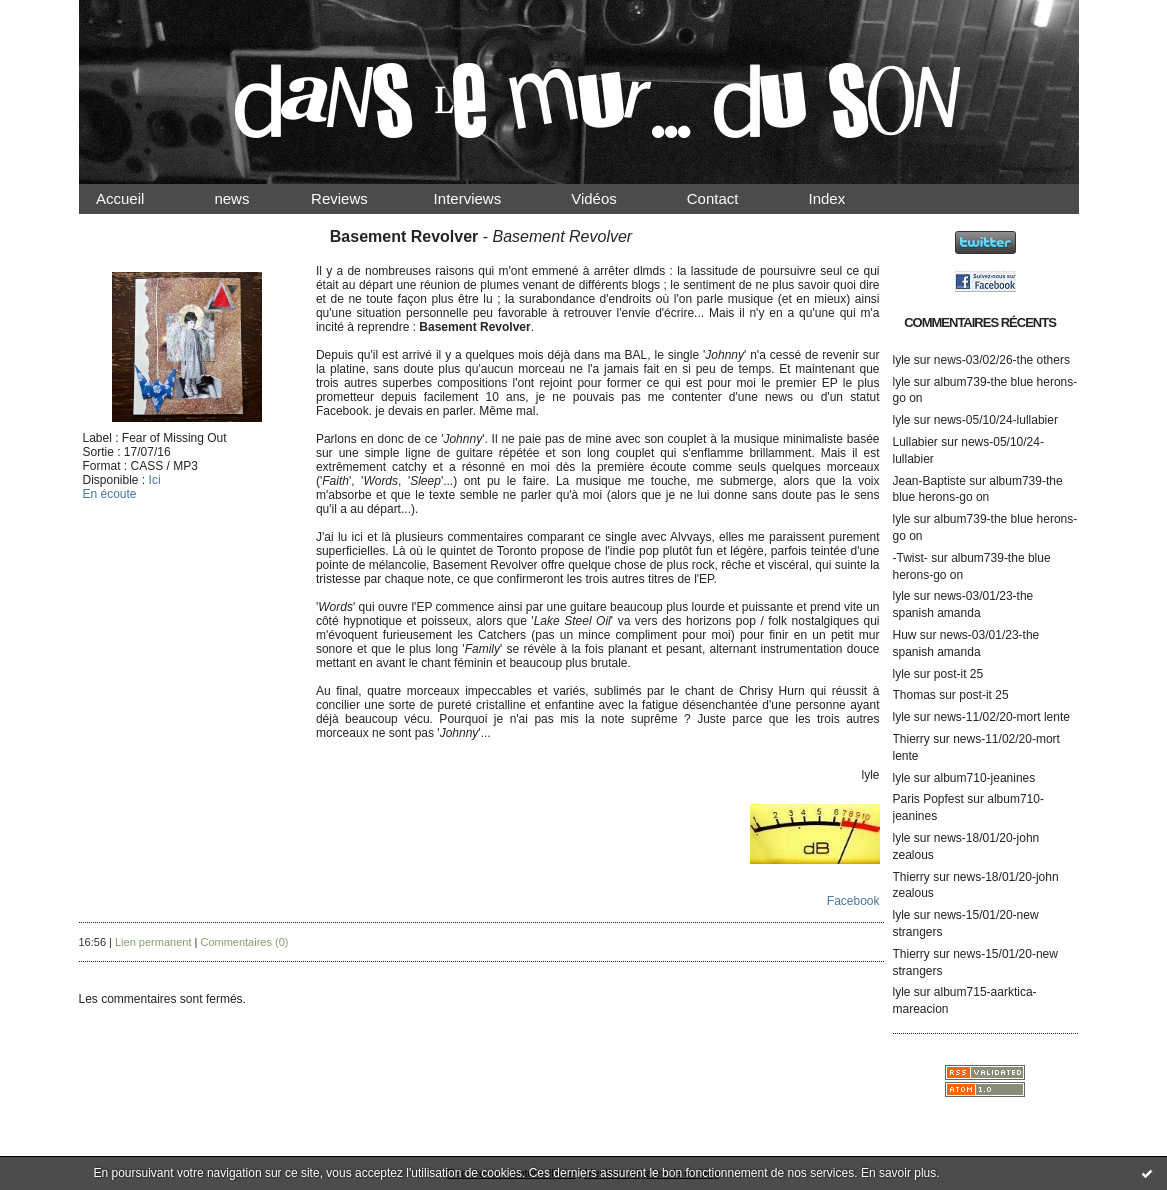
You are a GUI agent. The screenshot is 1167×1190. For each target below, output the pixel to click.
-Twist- (910, 558)
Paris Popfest (928, 799)
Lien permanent (153, 942)
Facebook (853, 901)
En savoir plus (898, 1173)
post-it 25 (958, 674)
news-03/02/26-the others (1002, 360)
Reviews (358, 198)
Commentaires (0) (244, 942)
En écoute (110, 494)
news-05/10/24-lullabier (996, 420)
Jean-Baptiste (929, 481)
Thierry (911, 739)
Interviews (484, 198)
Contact (729, 198)
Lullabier (915, 442)
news (248, 198)
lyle (902, 360)
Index (843, 198)
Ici (155, 480)
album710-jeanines (984, 778)
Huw (905, 635)
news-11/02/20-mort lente (1002, 717)
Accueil (138, 198)
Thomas (914, 695)
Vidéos (611, 198)
